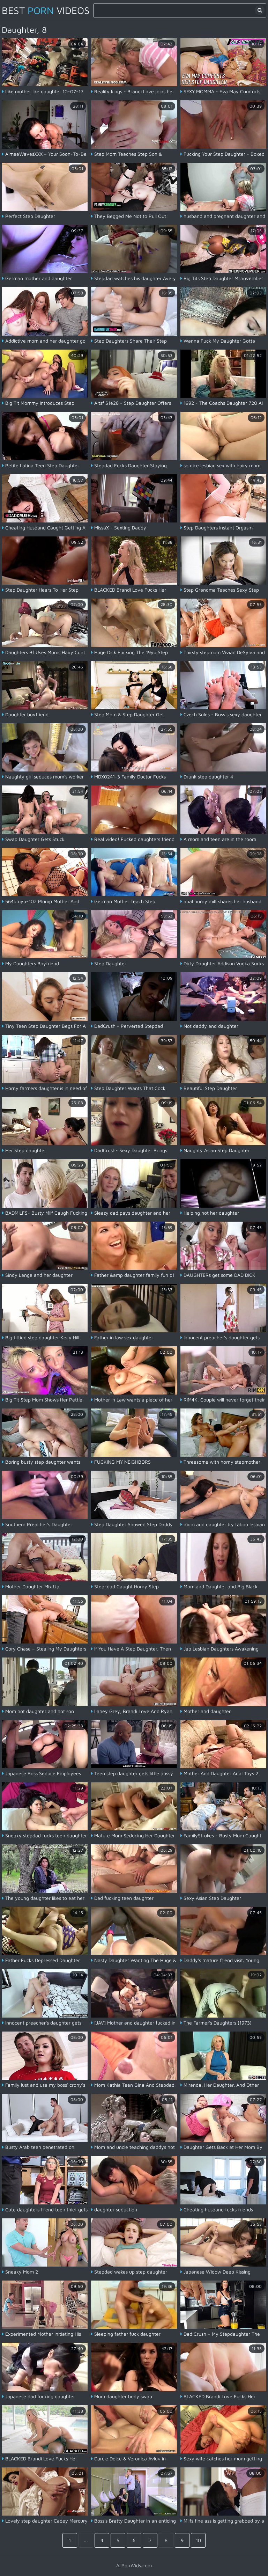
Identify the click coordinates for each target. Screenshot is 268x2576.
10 (198, 2540)
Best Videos (46, 10)
